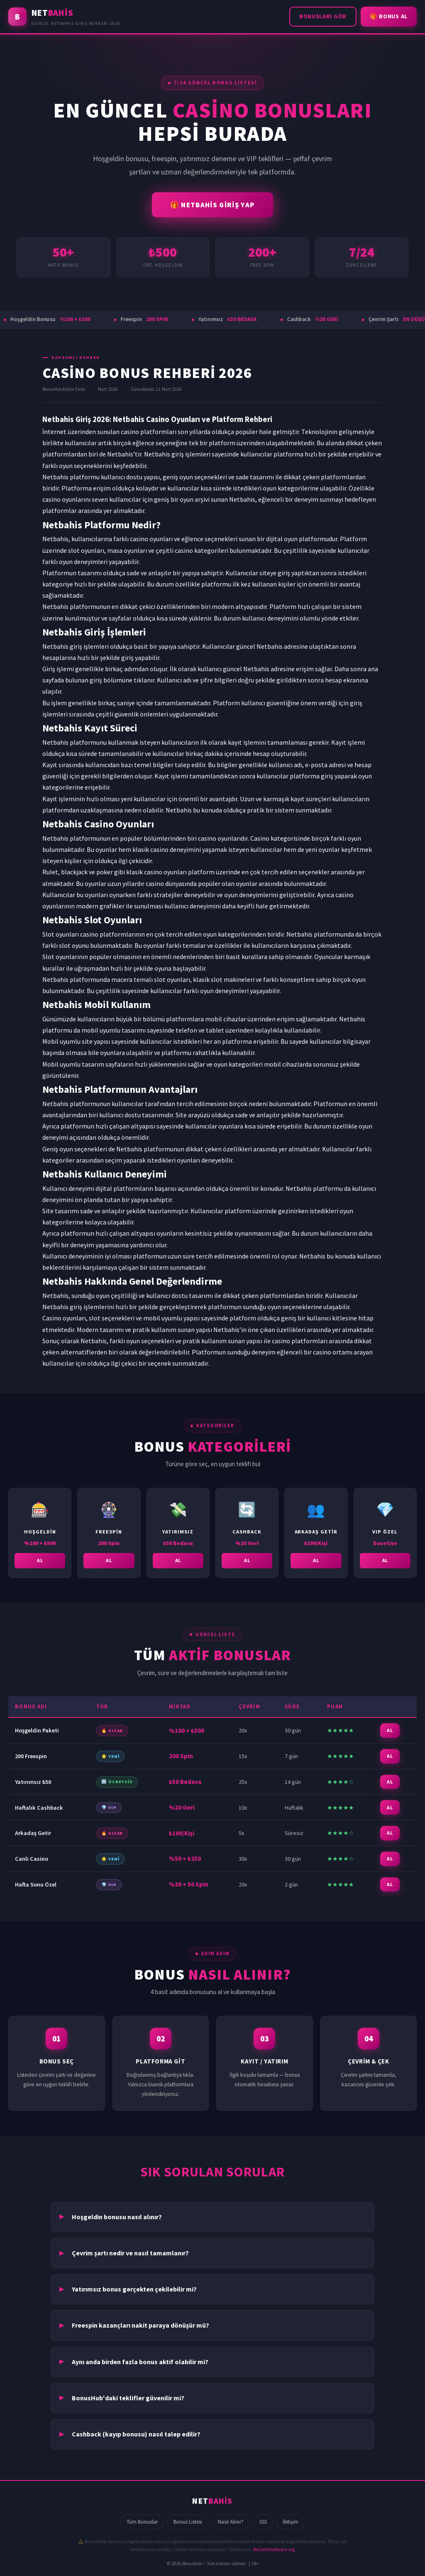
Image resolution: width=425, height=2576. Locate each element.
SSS (263, 2521)
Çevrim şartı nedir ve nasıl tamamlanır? (130, 2253)
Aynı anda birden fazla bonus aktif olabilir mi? (140, 2362)
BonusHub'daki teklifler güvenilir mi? (128, 2398)
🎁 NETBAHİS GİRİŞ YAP (212, 204)
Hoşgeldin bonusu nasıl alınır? (117, 2217)
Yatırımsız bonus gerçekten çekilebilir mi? (134, 2289)
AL (40, 1562)
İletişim (290, 2521)
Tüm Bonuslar (142, 2521)
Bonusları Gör (323, 16)
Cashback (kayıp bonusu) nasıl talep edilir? (136, 2434)
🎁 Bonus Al (389, 16)
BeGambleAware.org (274, 2549)
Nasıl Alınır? (231, 2521)
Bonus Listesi (187, 2521)
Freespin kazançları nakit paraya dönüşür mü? (140, 2325)
